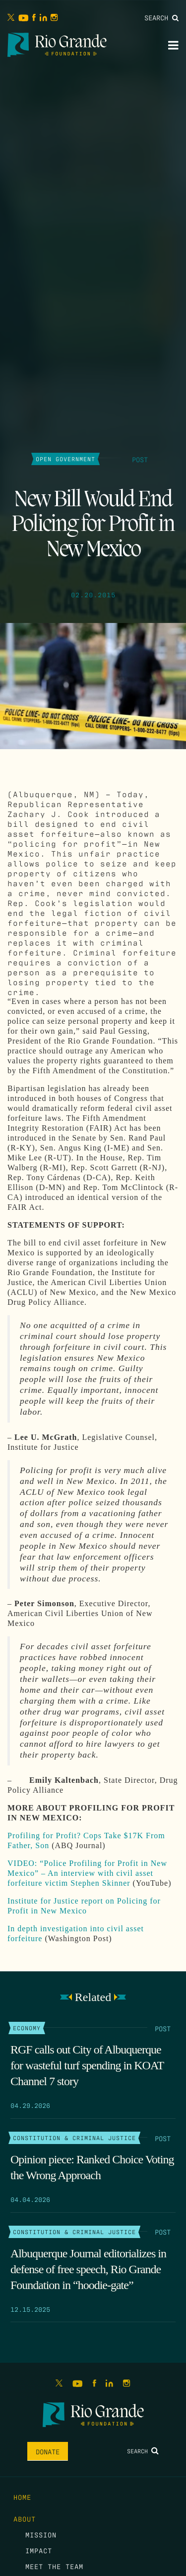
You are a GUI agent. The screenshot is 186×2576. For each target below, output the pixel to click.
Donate (48, 2451)
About (24, 2518)
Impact (38, 2550)
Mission (41, 2534)
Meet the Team (54, 2566)
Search (161, 17)
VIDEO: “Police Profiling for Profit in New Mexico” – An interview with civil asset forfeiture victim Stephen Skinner (87, 1873)
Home (22, 2496)
